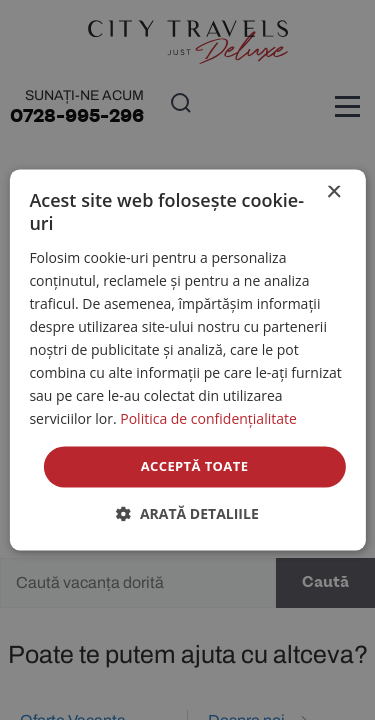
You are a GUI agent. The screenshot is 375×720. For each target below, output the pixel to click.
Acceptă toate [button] (195, 466)
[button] (187, 514)
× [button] (333, 192)
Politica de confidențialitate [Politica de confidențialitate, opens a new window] (208, 419)
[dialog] (187, 359)
